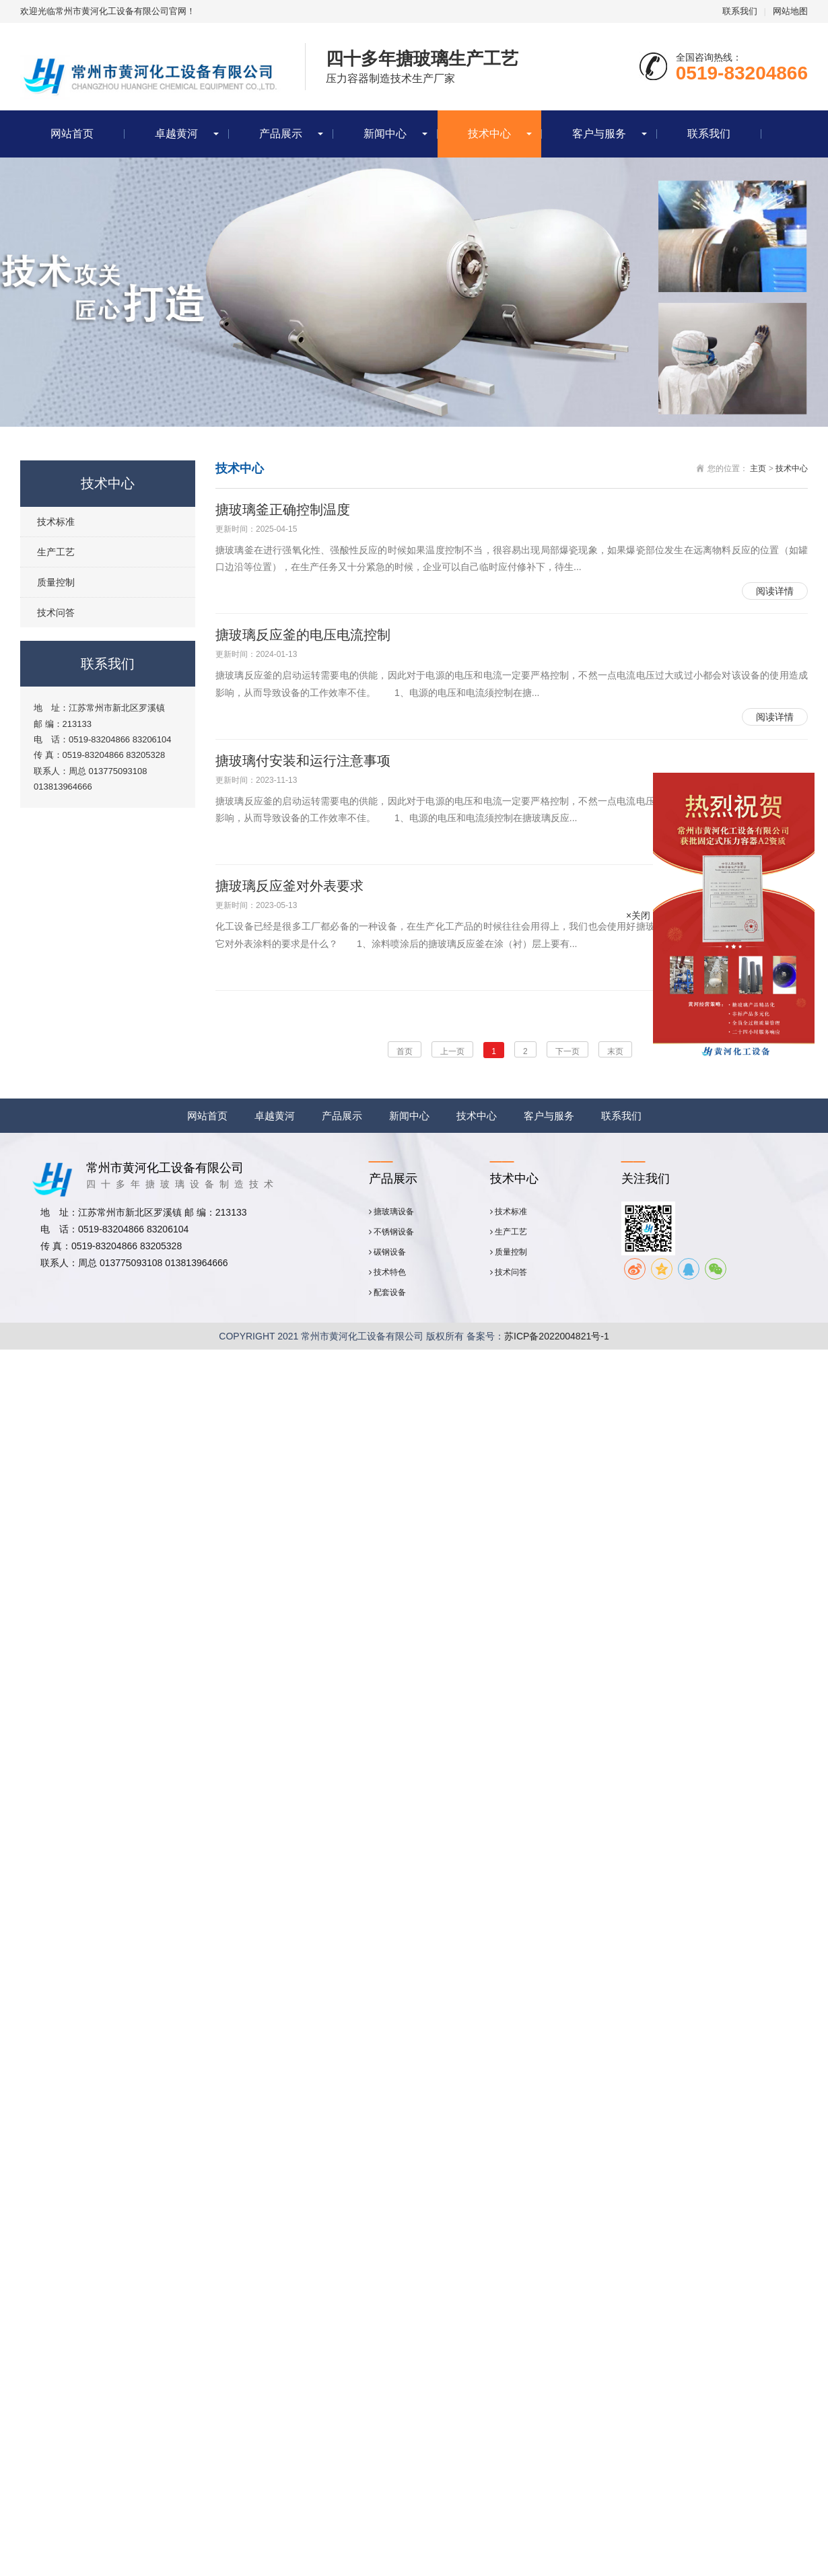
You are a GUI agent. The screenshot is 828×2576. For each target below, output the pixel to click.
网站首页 (72, 133)
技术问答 (56, 612)
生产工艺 (56, 552)
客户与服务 (599, 133)
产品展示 (280, 133)
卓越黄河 (176, 133)
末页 (615, 1051)
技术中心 (489, 133)
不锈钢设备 (391, 1232)
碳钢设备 (387, 1252)
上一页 (452, 1051)
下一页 (567, 1051)
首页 (404, 1051)
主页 (758, 468)
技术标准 (56, 521)
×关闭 (638, 915)
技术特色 (387, 1272)
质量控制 (56, 582)
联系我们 (739, 11)
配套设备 (387, 1292)
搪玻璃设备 (391, 1211)
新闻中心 (385, 133)
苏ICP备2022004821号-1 (556, 1336)
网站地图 (790, 11)
